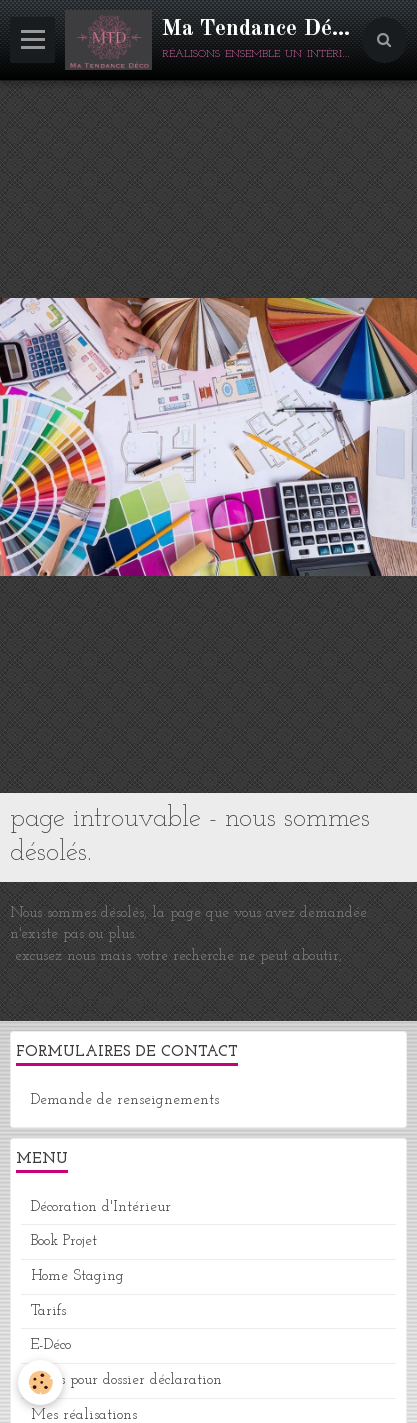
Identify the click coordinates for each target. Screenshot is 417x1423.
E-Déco (51, 1345)
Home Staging (77, 1276)
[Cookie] (40, 1382)
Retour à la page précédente (101, 999)
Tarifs (48, 1311)
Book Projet (64, 1241)
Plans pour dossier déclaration (126, 1380)
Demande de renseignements (125, 1100)
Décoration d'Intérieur (101, 1207)
